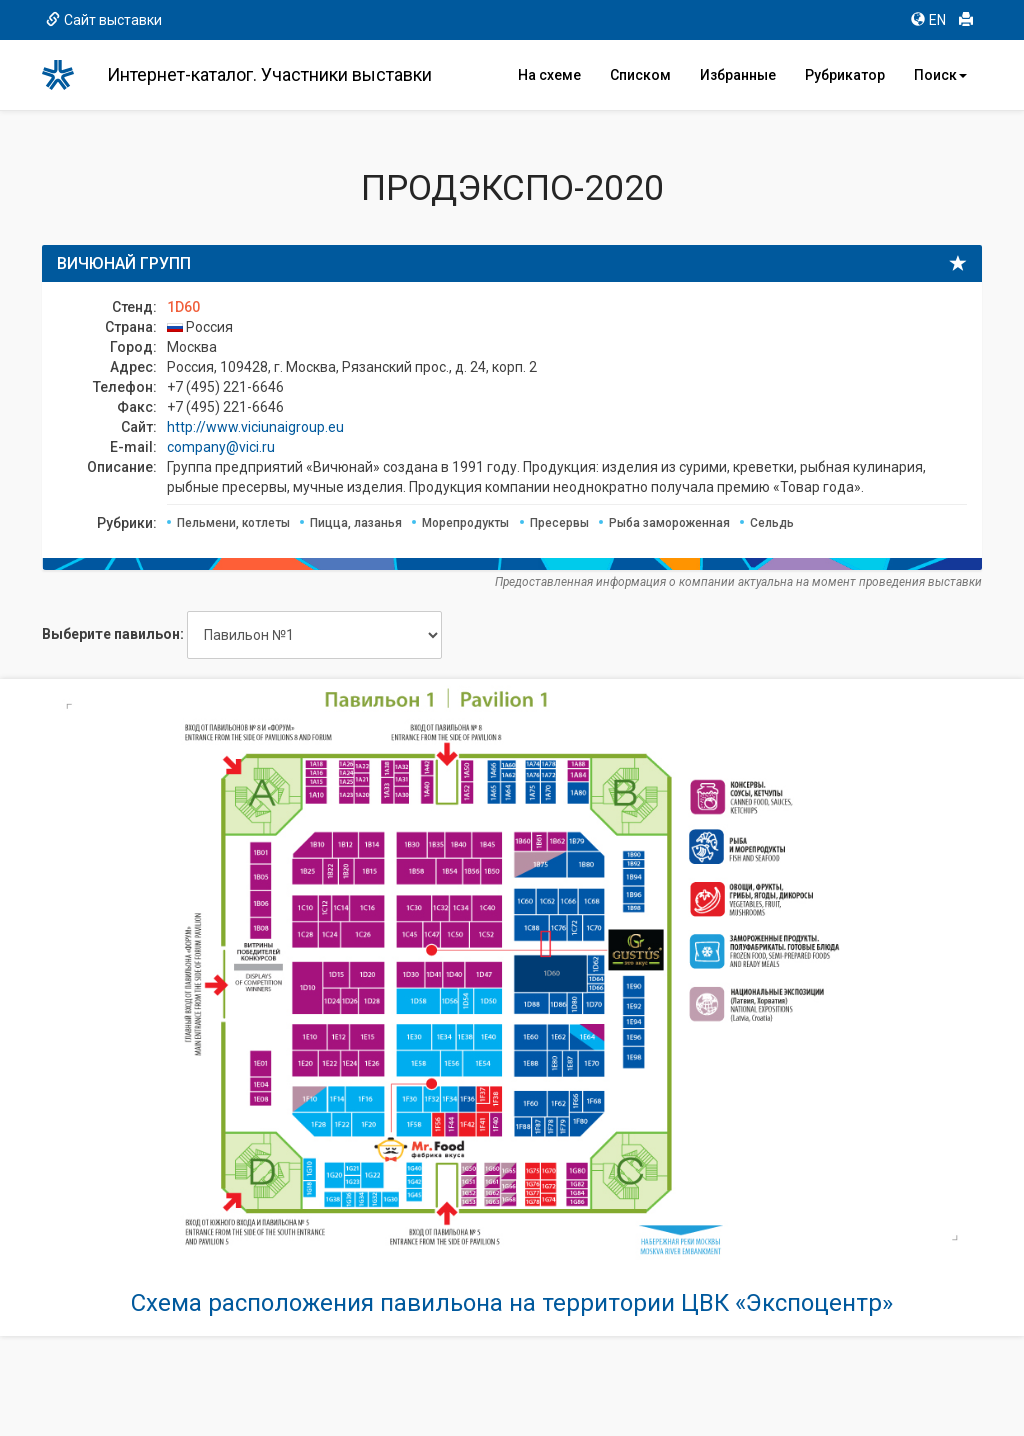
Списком (640, 75)
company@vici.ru (221, 447)
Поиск (940, 75)
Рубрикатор (845, 75)
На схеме (549, 75)
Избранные (738, 75)
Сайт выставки (104, 20)
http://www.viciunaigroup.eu (255, 427)
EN (928, 20)
